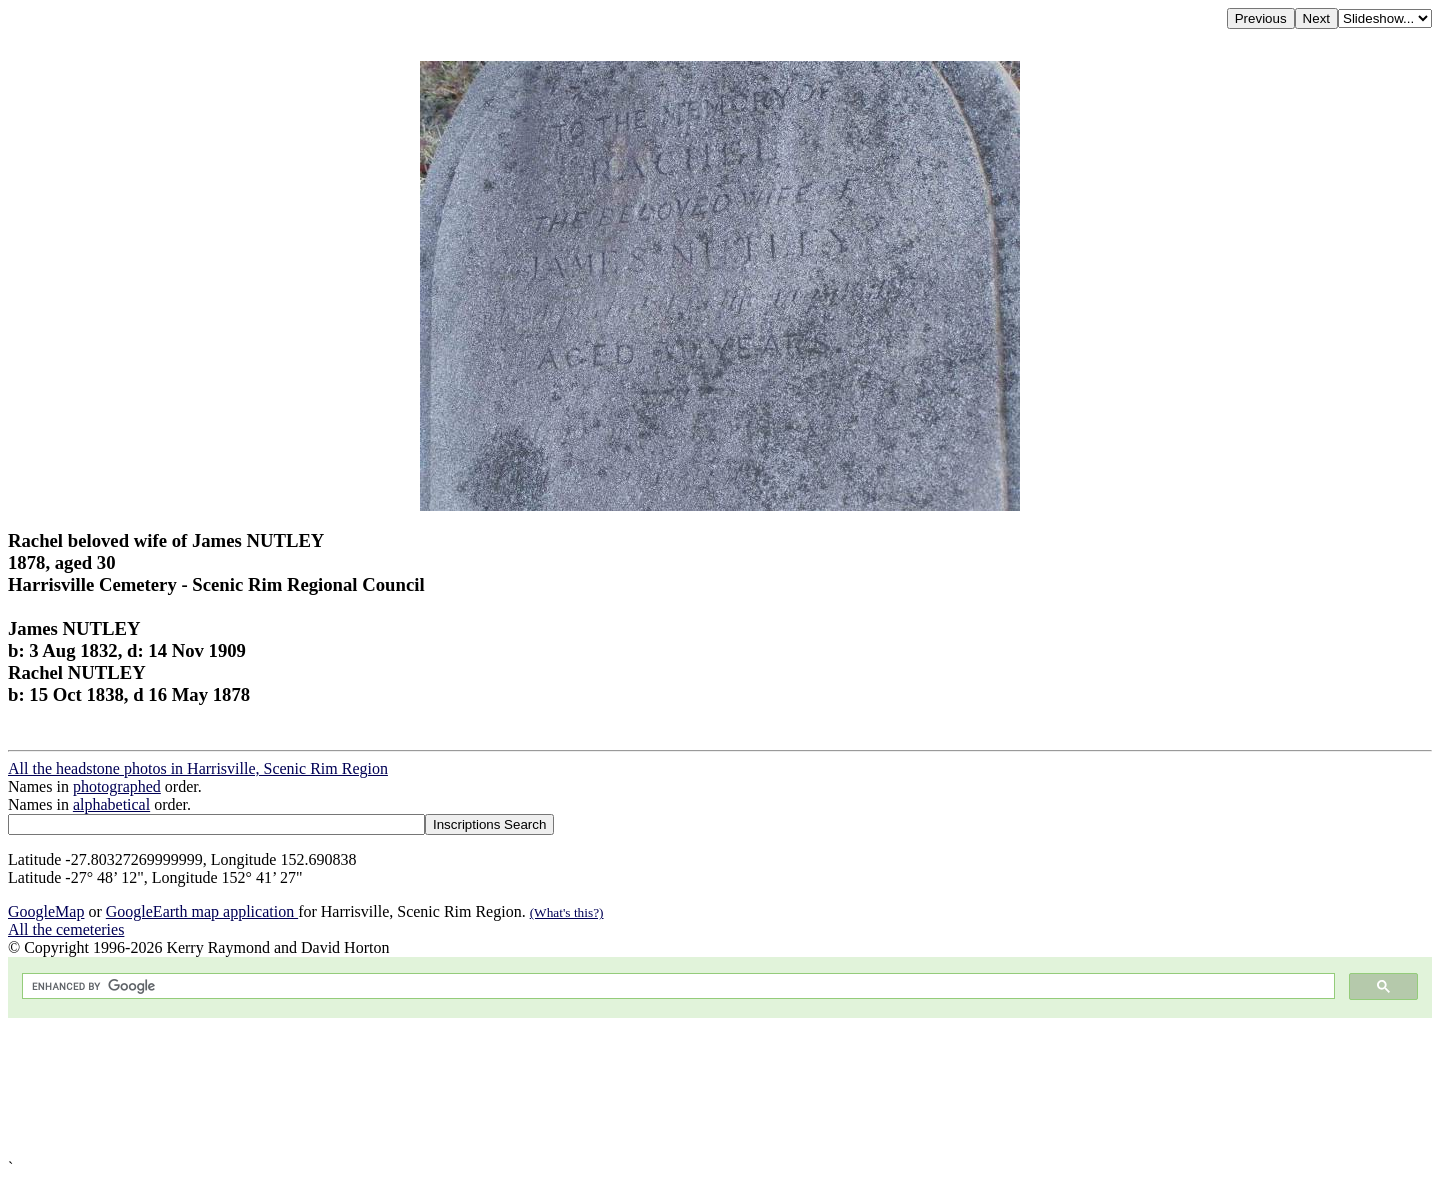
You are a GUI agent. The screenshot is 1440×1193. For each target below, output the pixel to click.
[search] (676, 986)
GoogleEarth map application (202, 911)
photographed (117, 786)
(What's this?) (567, 912)
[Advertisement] (608, 1088)
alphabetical (111, 804)
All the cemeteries (66, 929)
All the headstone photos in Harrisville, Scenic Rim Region (198, 768)
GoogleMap (46, 911)
